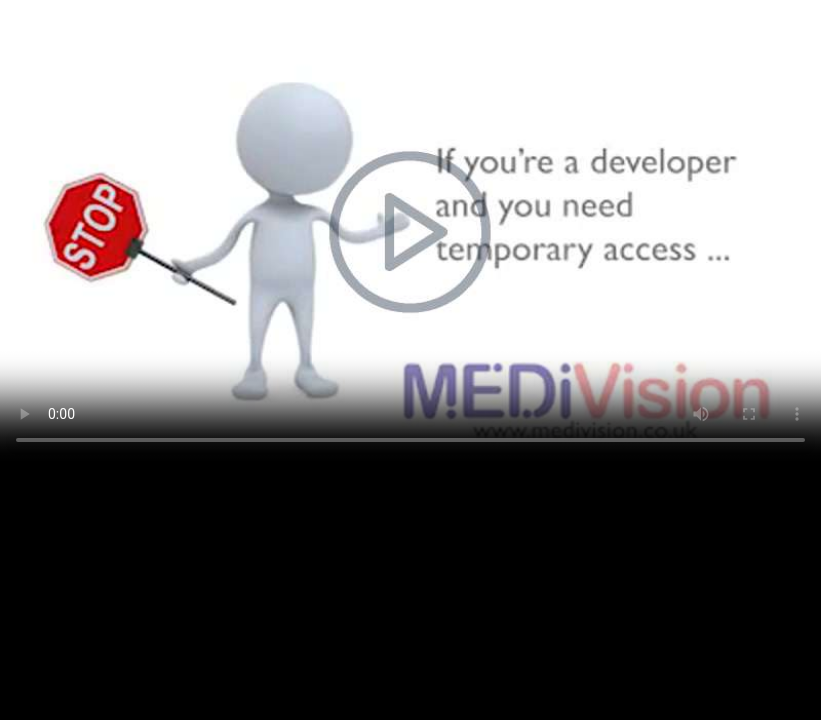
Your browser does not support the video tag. (410, 231)
